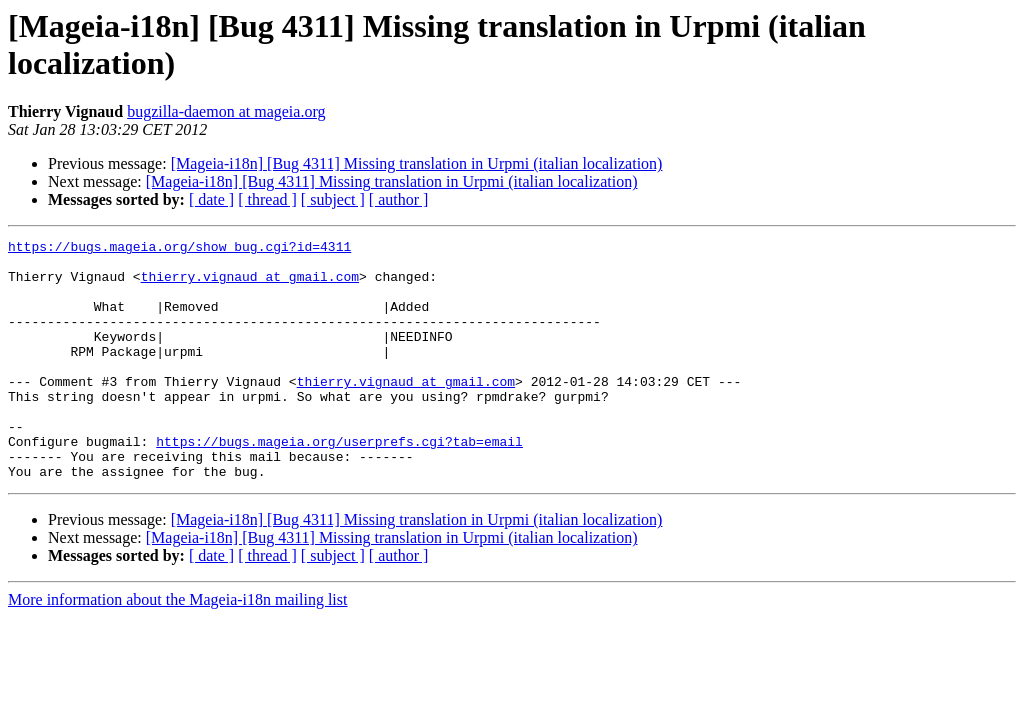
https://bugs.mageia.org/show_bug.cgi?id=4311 (179, 249)
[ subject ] (333, 199)
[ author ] (399, 199)
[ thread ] (267, 199)
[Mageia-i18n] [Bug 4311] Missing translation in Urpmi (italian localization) (417, 163)
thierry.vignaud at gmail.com (250, 285)
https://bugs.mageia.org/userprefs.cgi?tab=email (339, 483)
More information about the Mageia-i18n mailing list (177, 647)
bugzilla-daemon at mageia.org (226, 111)
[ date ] (211, 199)
